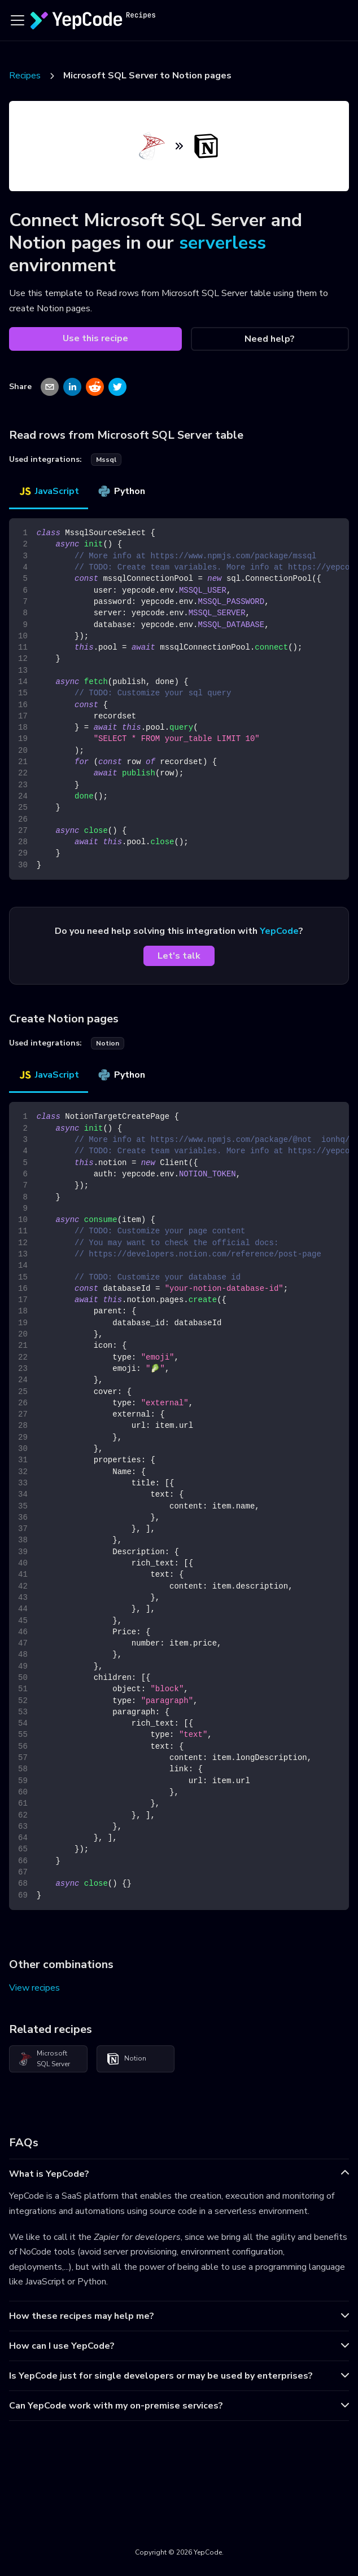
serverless (222, 243)
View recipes (34, 1988)
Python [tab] (121, 491)
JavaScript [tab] (48, 491)
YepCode (279, 931)
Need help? (270, 339)
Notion (126, 2059)
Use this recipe (95, 338)
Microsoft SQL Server (44, 2059)
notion (107, 1043)
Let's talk (179, 956)
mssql (106, 459)
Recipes (25, 75)
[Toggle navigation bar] (17, 20)
